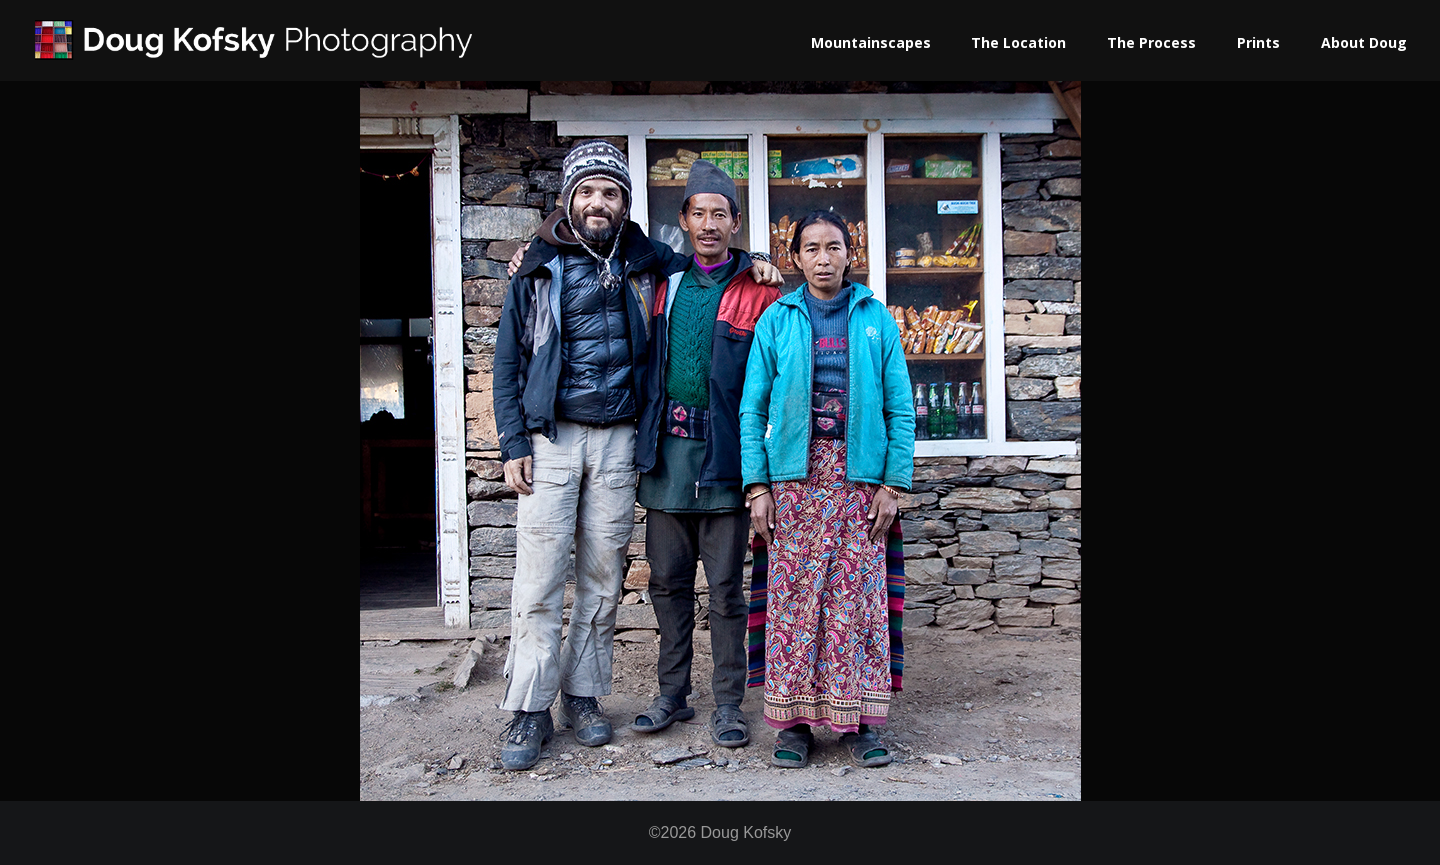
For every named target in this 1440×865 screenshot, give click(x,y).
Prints (1258, 42)
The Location (1018, 42)
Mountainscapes (871, 42)
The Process (1151, 42)
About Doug (1364, 42)
